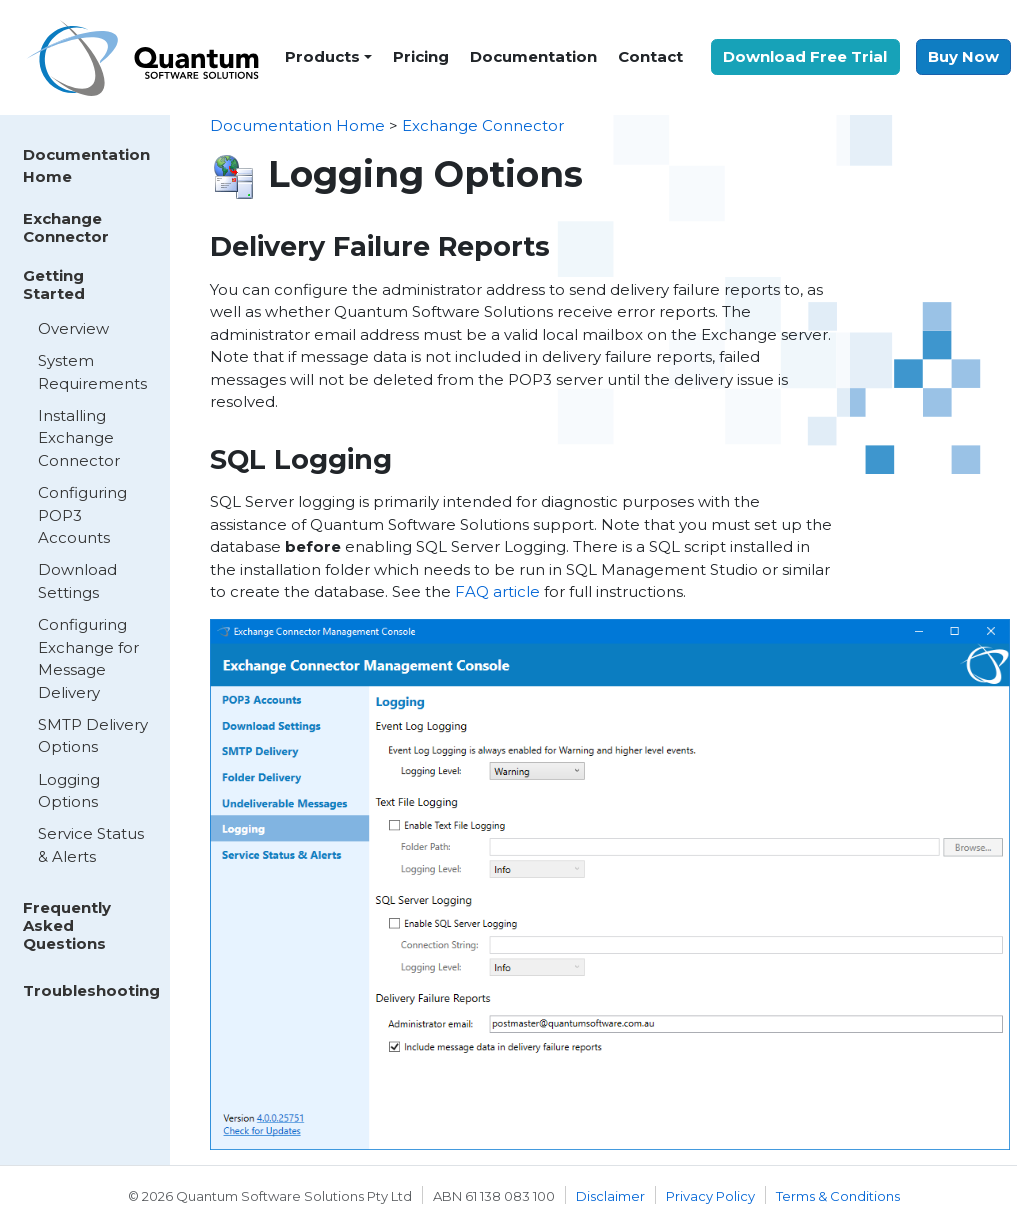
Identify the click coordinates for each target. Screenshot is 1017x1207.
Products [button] (322, 56)
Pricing (421, 56)
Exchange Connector (66, 227)
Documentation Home (86, 166)
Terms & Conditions (838, 1196)
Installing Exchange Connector (79, 438)
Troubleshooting (91, 990)
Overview (73, 328)
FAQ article (497, 591)
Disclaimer (610, 1196)
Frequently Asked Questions (67, 925)
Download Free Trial (805, 56)
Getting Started (54, 284)
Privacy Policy (710, 1196)
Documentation (533, 56)
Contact (650, 56)
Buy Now (963, 56)
